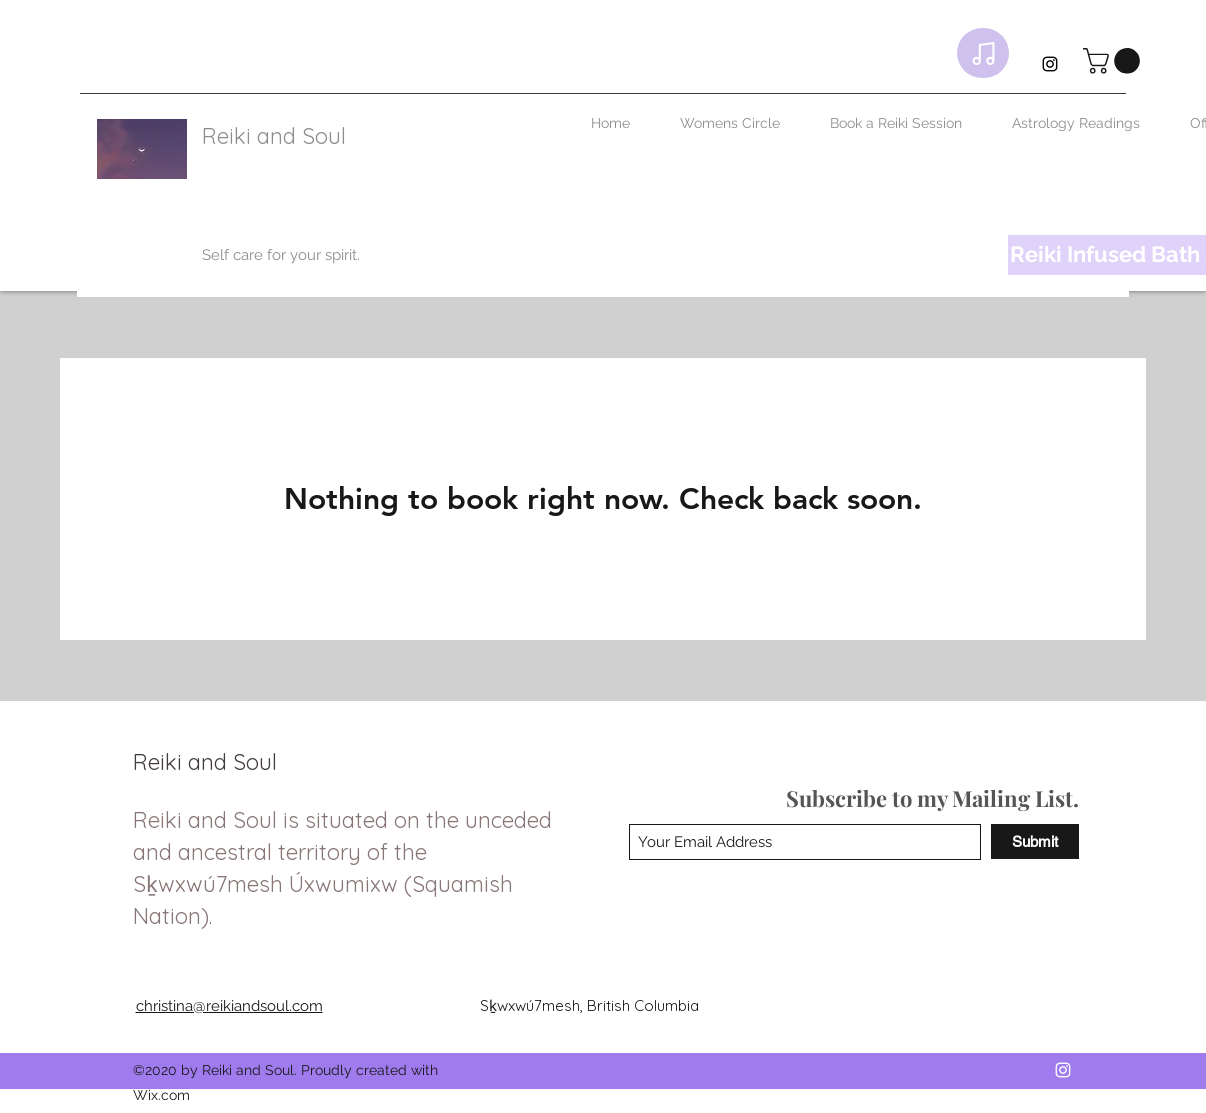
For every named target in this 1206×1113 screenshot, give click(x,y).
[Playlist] (983, 53)
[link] (1114, 61)
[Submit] (1035, 841)
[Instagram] (1050, 64)
